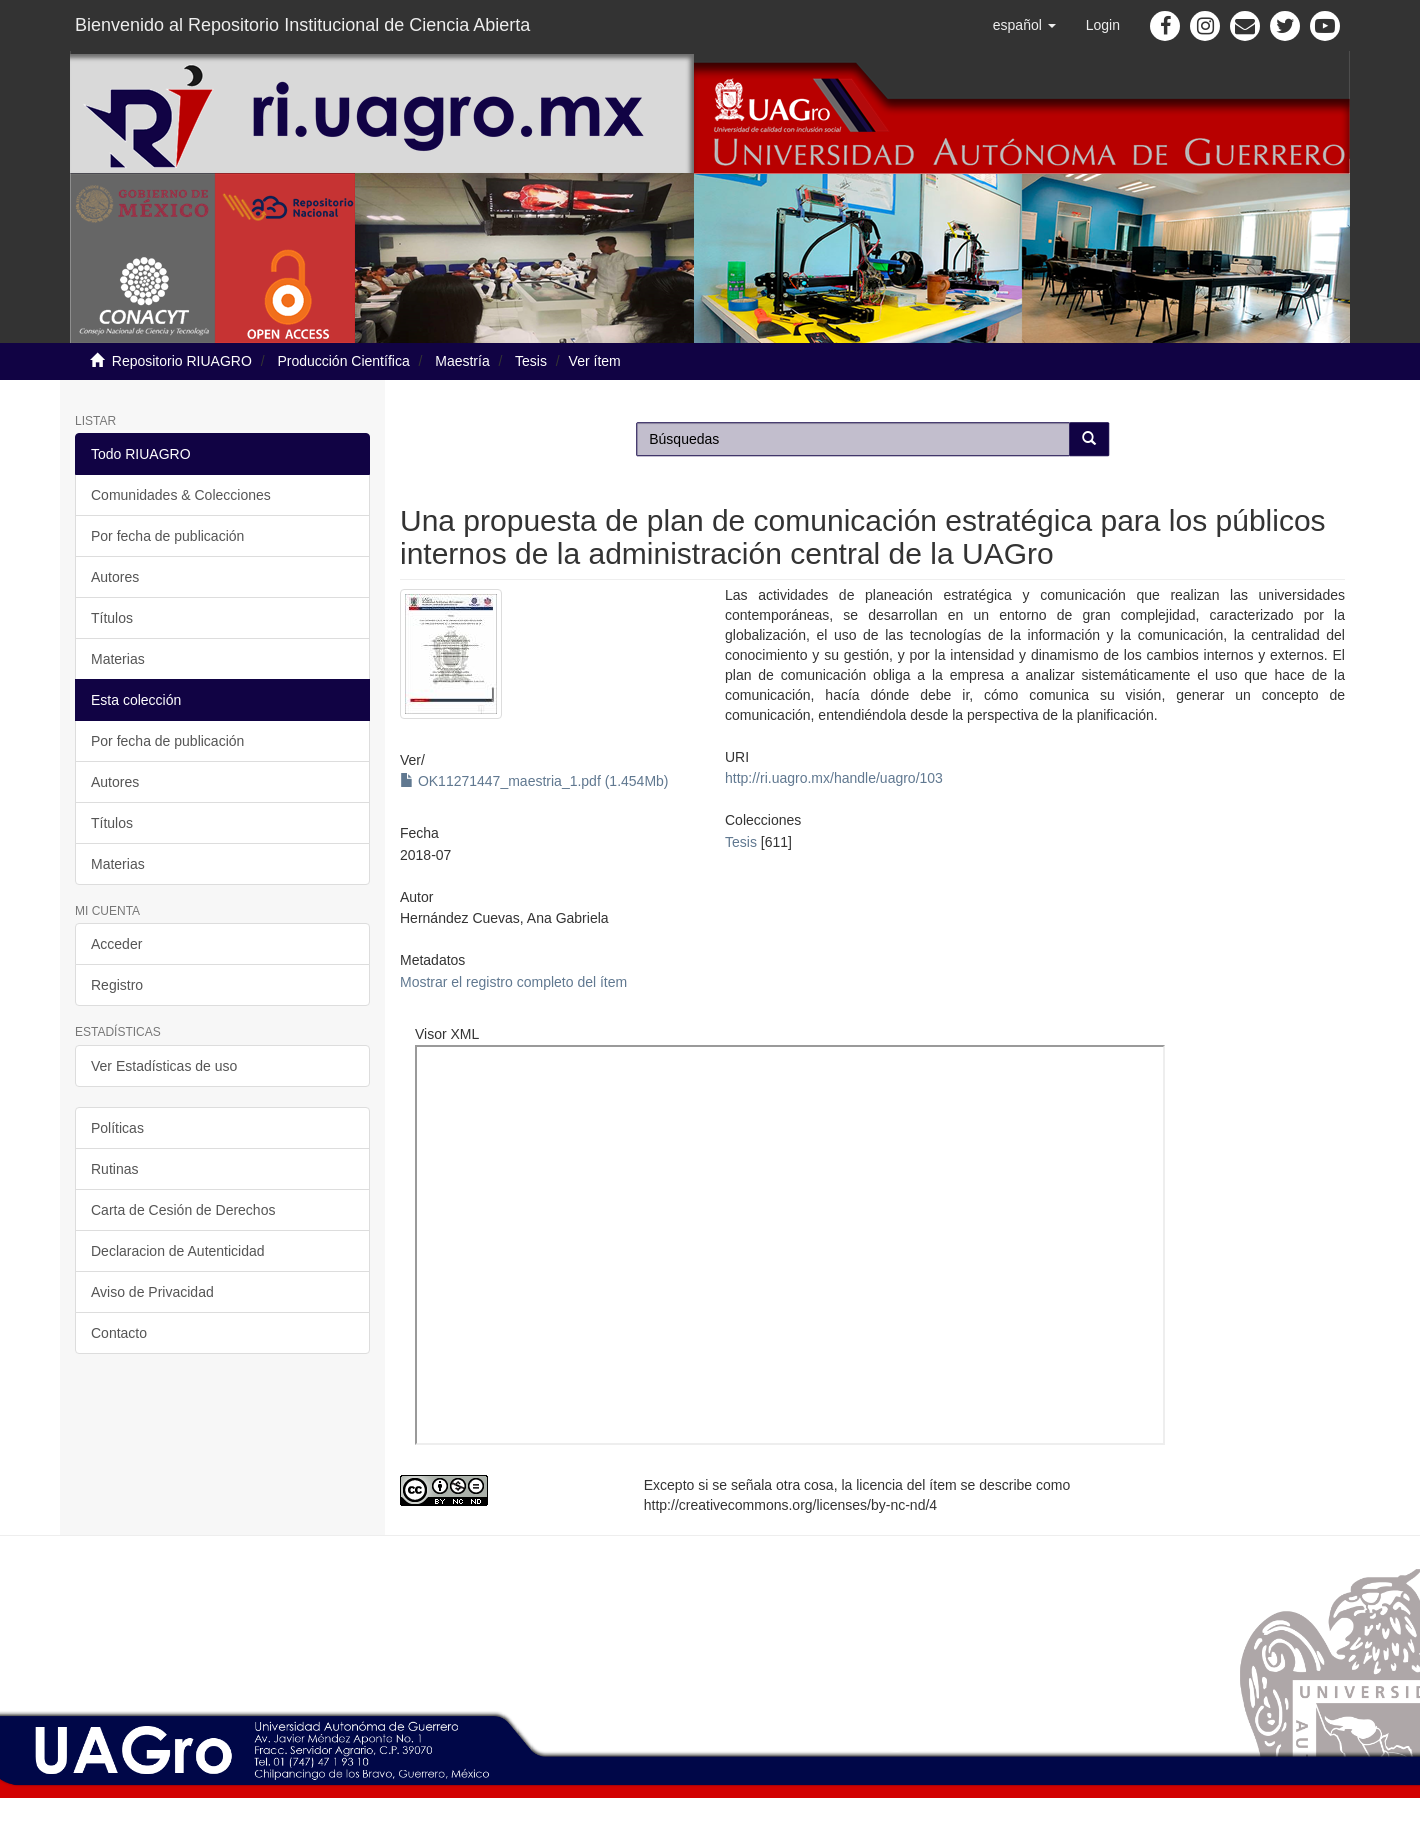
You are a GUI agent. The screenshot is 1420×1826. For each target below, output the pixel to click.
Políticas (117, 1128)
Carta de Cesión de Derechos (183, 1210)
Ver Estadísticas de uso (164, 1066)
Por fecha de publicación (167, 536)
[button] (1024, 25)
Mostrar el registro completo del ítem (513, 982)
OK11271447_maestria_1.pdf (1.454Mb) (534, 781)
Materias (118, 659)
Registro (117, 985)
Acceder (116, 944)
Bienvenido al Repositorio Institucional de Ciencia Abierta (302, 25)
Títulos (112, 618)
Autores (115, 577)
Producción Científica (343, 361)
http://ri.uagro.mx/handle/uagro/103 (834, 778)
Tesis (531, 361)
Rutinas (114, 1169)
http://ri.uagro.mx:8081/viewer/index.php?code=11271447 (790, 1245)
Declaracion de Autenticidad (178, 1251)
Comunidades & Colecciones (181, 495)
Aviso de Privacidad (152, 1292)
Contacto (119, 1333)
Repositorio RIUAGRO (182, 361)
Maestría (462, 361)
